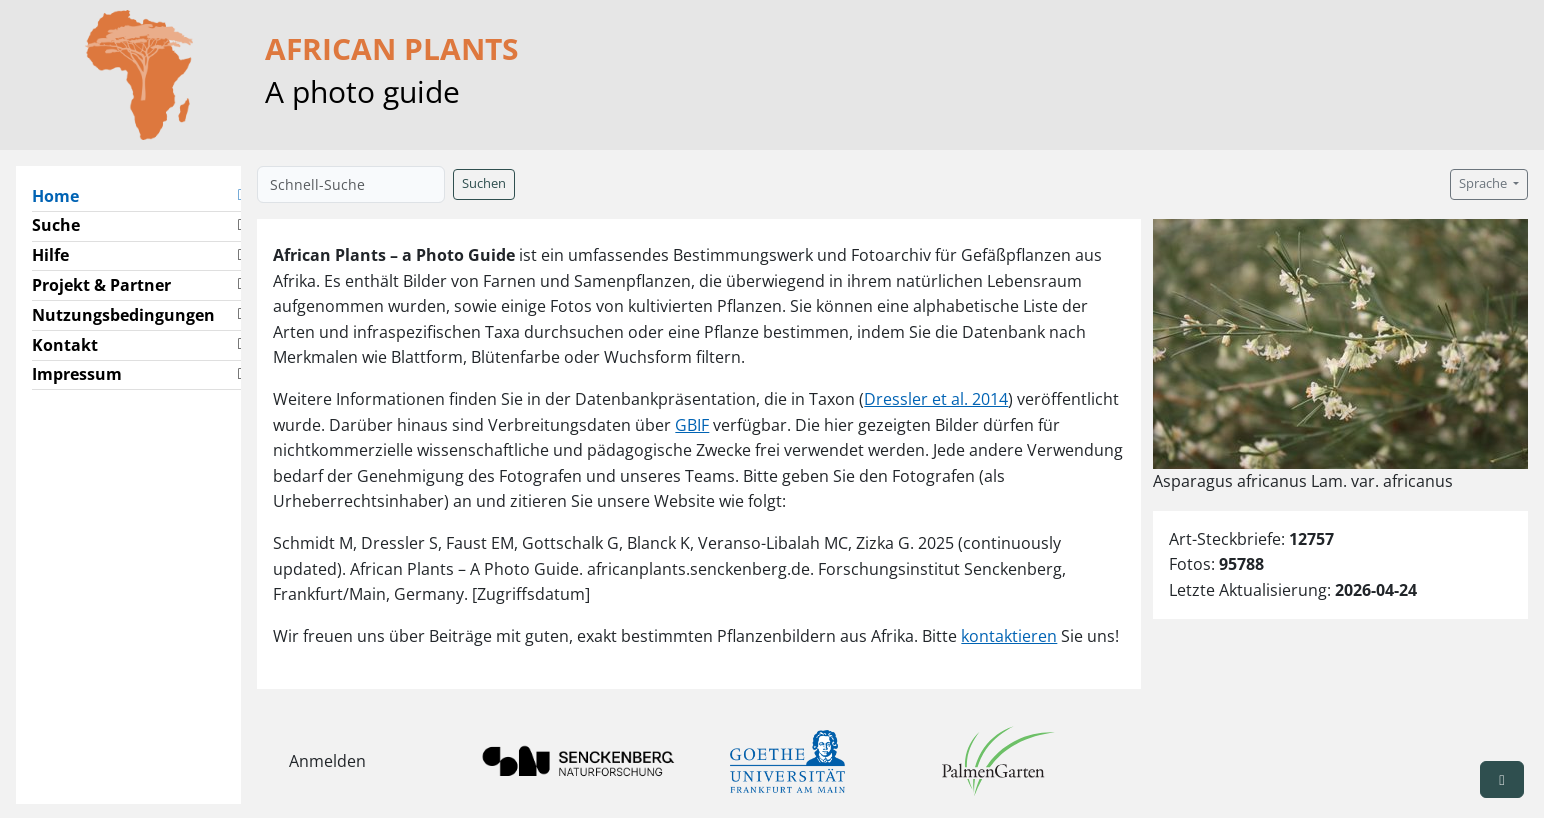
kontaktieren (1009, 636)
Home (63, 195)
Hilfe (50, 255)
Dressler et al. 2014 (936, 399)
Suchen (484, 183)
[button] (241, 196)
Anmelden (327, 761)
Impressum (77, 374)
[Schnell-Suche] (351, 184)
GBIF (692, 425)
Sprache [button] (1484, 183)
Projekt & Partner (101, 285)
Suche (56, 225)
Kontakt (65, 345)
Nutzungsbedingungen (123, 315)
